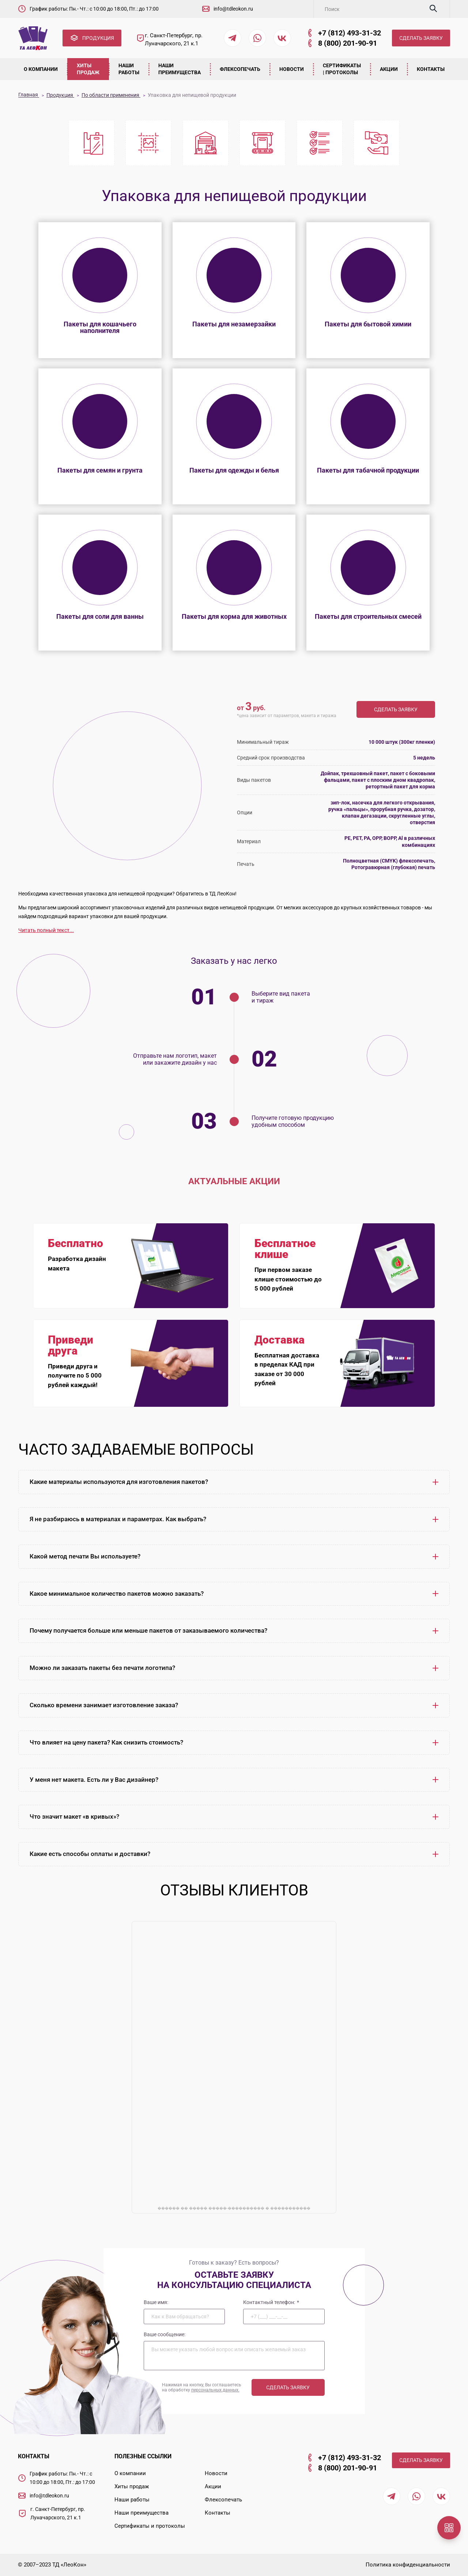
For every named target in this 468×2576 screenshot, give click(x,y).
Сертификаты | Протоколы (342, 69)
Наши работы (128, 69)
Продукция (60, 95)
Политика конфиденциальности (408, 2564)
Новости (291, 69)
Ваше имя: (156, 2302)
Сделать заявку (396, 709)
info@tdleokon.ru (233, 9)
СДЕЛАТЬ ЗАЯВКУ (421, 38)
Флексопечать (240, 69)
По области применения (111, 95)
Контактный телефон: (271, 2302)
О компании (41, 69)
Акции (389, 69)
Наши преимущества (179, 69)
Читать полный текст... (46, 930)
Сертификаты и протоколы (149, 2526)
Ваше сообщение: (164, 2334)
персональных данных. (215, 2390)
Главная (28, 95)
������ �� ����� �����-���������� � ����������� (234, 2208)
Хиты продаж (88, 69)
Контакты (431, 69)
